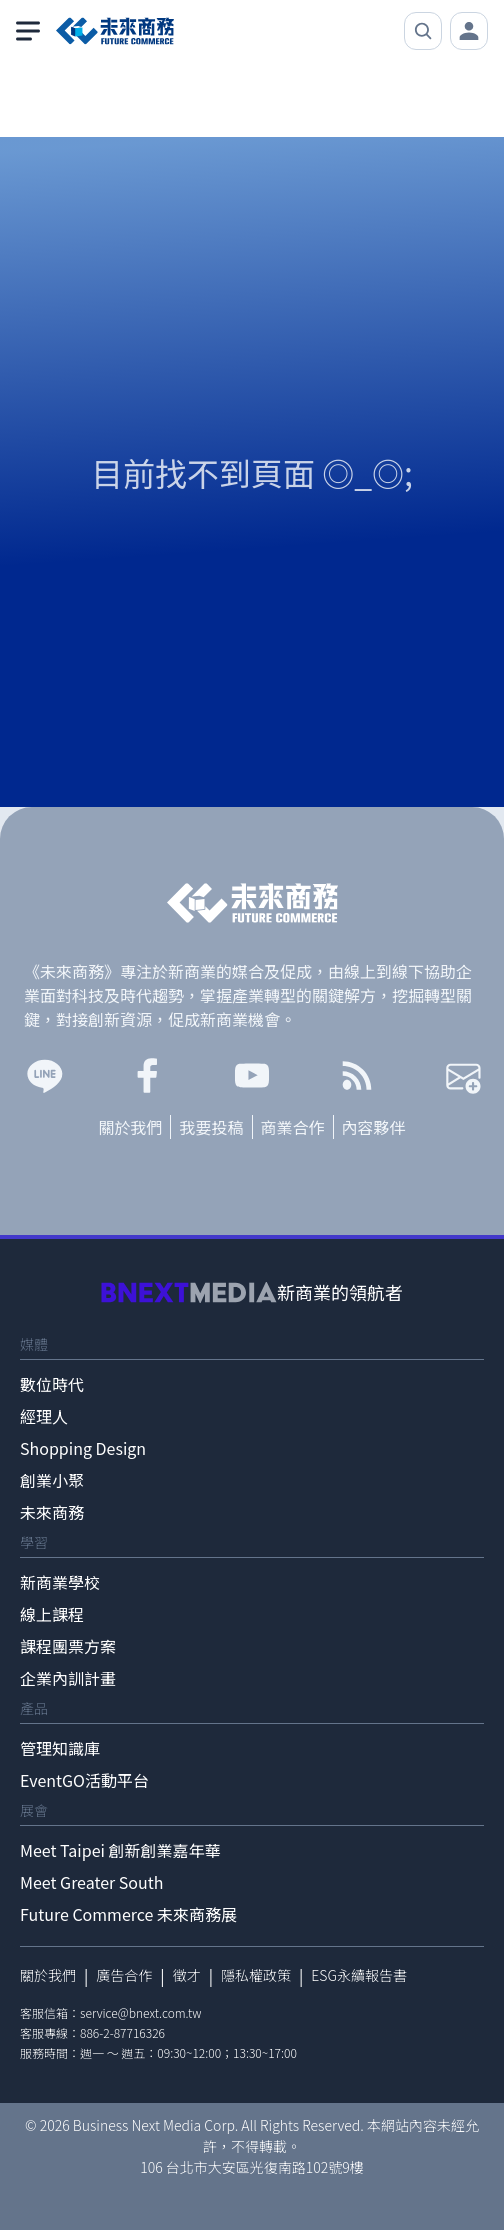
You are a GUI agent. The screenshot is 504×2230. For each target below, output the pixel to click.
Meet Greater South (91, 1882)
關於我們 (130, 1127)
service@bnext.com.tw (141, 2012)
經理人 (44, 1416)
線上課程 (52, 1614)
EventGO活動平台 (84, 1780)
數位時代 (52, 1384)
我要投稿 (211, 1127)
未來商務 (52, 1512)
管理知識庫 (60, 1748)
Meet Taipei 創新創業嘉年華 (120, 1850)
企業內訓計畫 (68, 1678)
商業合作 (293, 1127)
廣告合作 (124, 1975)
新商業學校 (60, 1582)
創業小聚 (52, 1480)
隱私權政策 (256, 1975)
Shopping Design (83, 1448)
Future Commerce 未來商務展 (128, 1914)
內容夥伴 (374, 1127)
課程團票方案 (68, 1646)
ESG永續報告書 (359, 1975)
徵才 (187, 1975)
